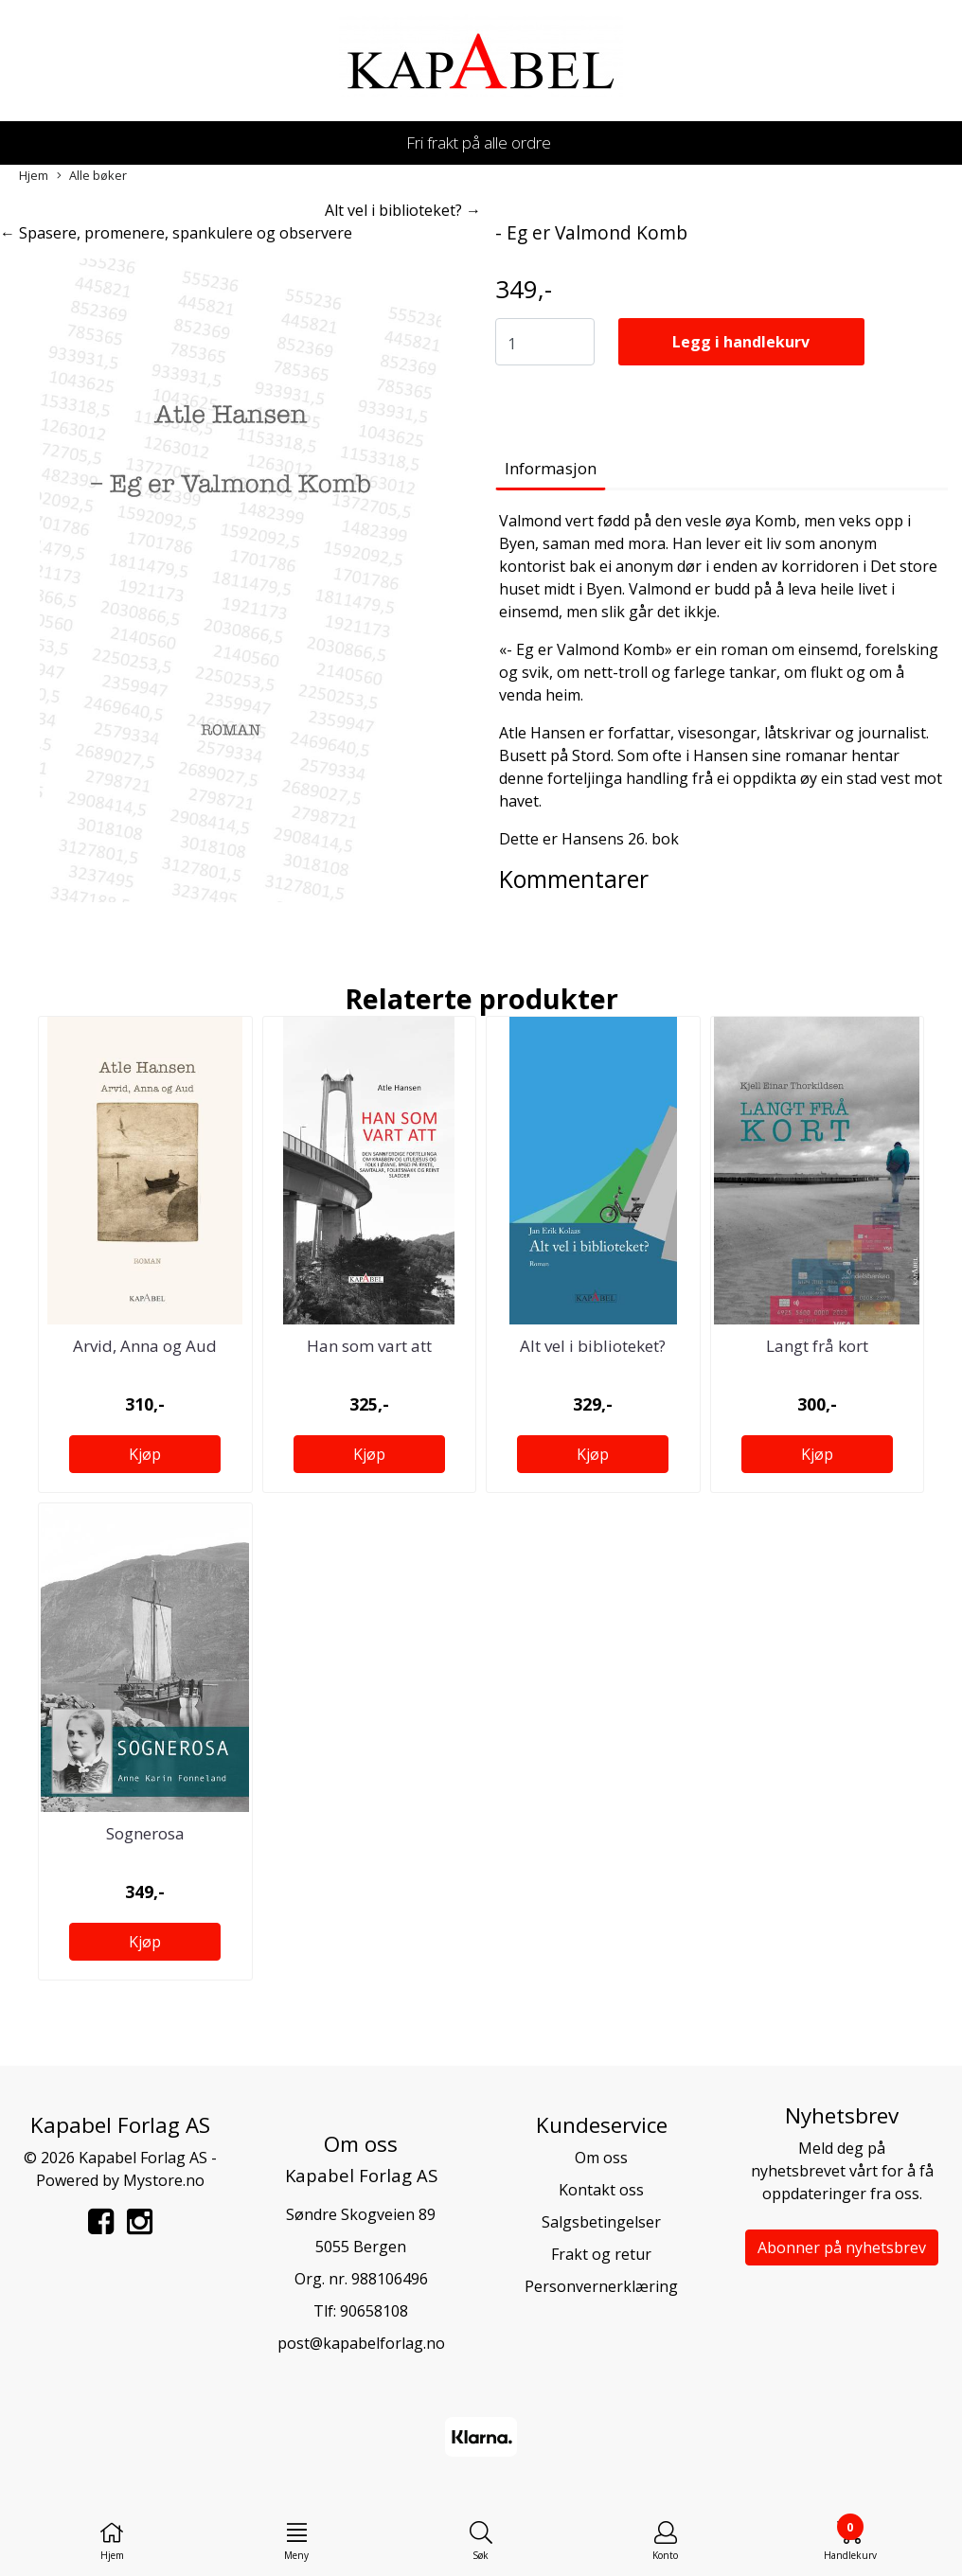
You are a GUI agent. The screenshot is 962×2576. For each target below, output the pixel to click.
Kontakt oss (601, 2189)
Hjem (33, 175)
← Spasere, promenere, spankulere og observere (176, 232)
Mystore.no (164, 2180)
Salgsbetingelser (601, 2222)
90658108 (374, 2311)
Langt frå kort (817, 1346)
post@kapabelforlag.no (361, 2343)
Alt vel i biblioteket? (593, 1346)
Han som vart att (369, 1346)
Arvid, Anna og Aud (145, 1346)
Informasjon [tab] (551, 468)
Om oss (601, 2157)
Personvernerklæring (601, 2286)
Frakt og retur (601, 2254)
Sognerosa (145, 1833)
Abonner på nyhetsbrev (841, 2247)
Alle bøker (92, 176)
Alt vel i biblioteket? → (403, 210)
